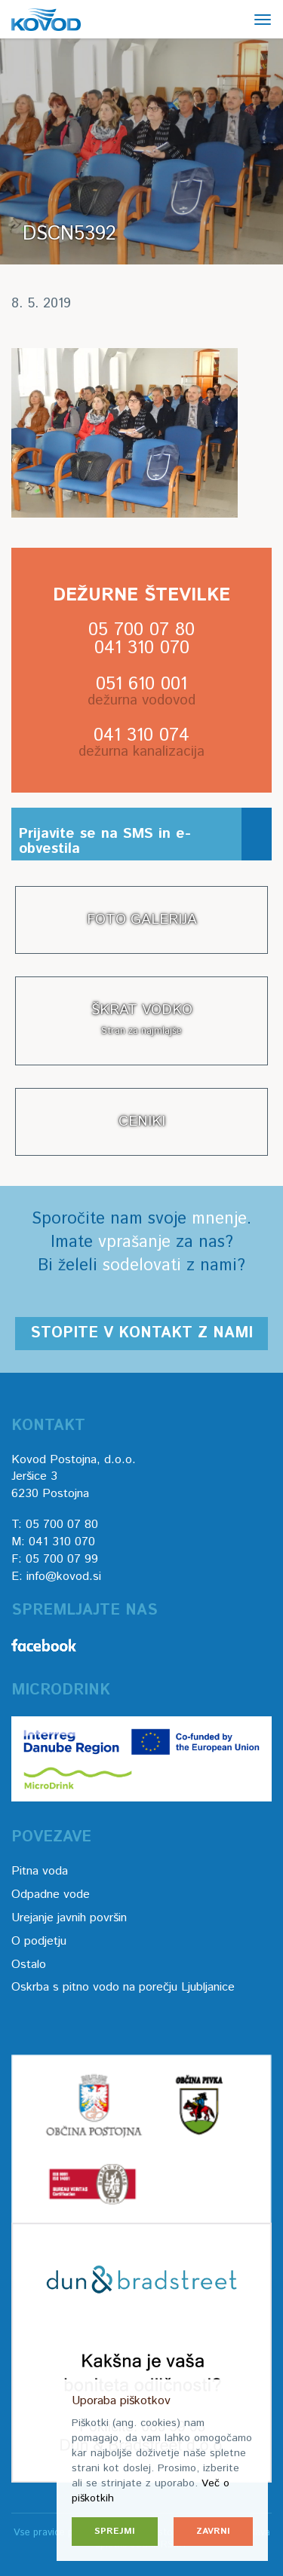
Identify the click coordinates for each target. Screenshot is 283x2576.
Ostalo (28, 1964)
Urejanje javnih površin (69, 1918)
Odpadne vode (50, 1894)
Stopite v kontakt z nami (141, 1333)
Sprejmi (114, 2531)
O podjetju (38, 1941)
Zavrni (213, 2531)
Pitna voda (39, 1871)
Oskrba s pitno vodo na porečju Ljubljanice (123, 1987)
